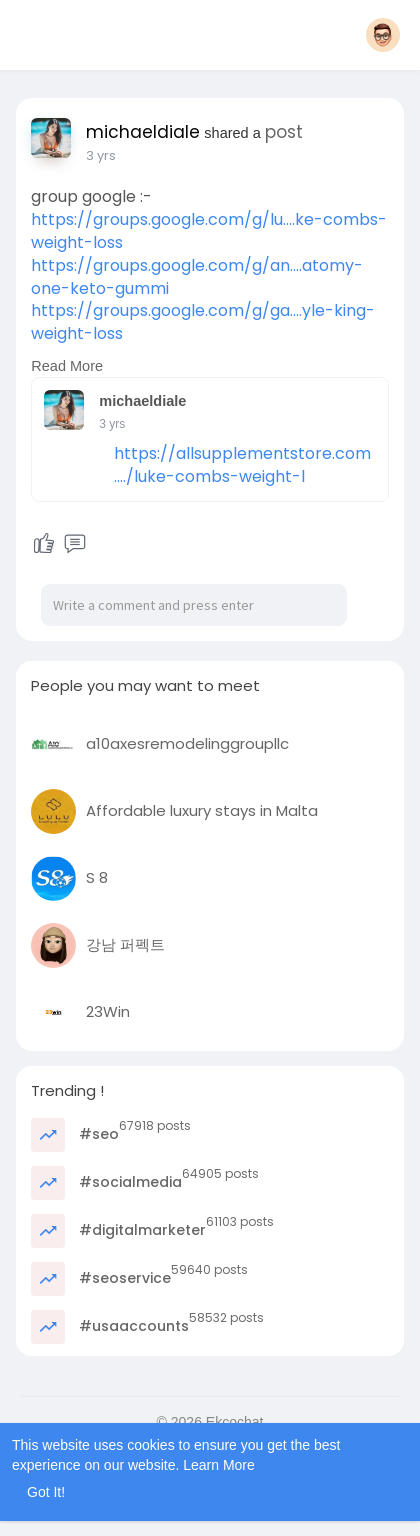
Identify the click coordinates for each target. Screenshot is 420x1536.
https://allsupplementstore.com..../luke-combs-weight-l (242, 465)
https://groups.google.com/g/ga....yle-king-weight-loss (203, 322)
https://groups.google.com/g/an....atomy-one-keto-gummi (197, 277)
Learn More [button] (219, 1465)
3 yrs (101, 155)
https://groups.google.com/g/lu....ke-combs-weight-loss (209, 231)
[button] (383, 35)
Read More (67, 366)
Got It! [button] (46, 1492)
